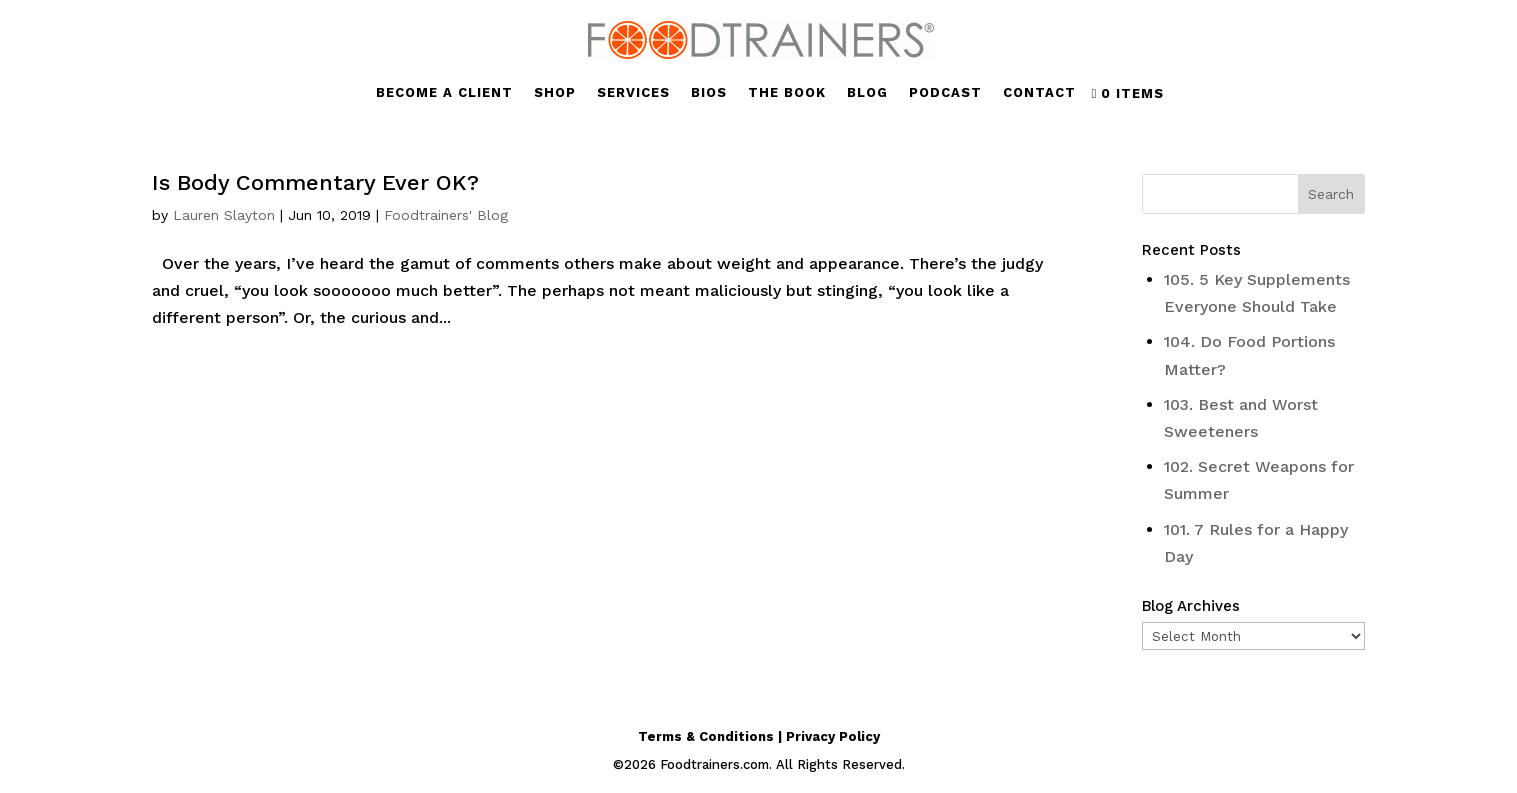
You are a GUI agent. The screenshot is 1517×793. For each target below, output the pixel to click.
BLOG (867, 93)
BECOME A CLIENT (444, 93)
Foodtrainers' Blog (446, 215)
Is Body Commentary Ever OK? (315, 182)
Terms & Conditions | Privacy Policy (759, 736)
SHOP (555, 93)
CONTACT (1039, 93)
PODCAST (945, 93)
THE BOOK (787, 93)
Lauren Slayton (224, 215)
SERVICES (633, 93)
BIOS (709, 93)
